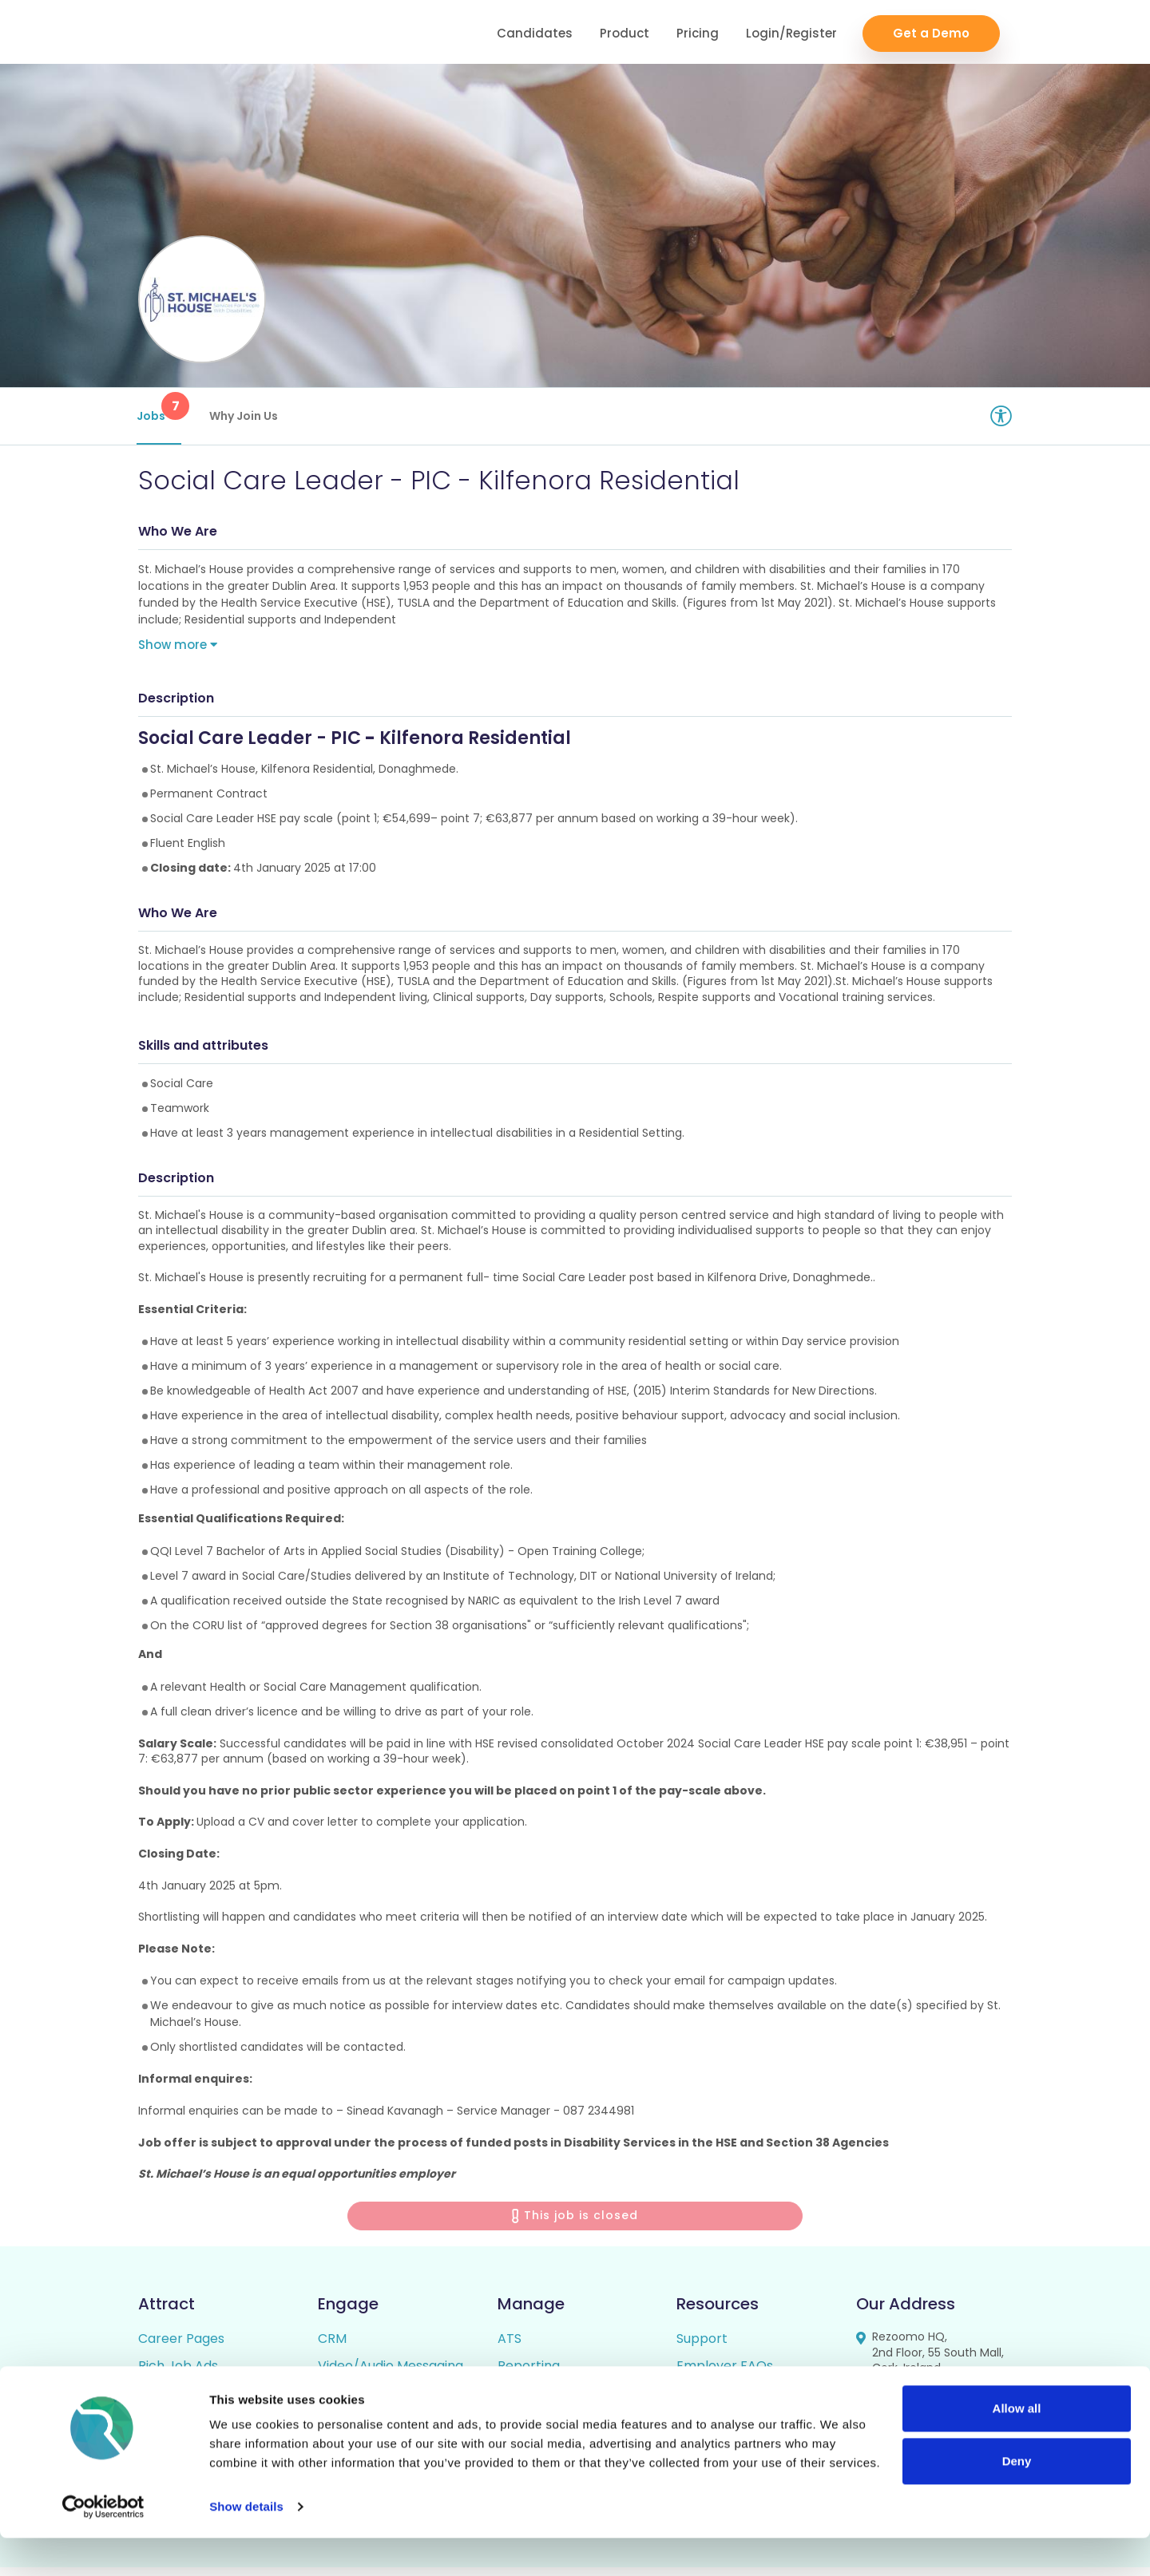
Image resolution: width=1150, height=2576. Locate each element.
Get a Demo (931, 32)
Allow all (1017, 2446)
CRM (332, 2347)
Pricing (697, 32)
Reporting (529, 2374)
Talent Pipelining (369, 2401)
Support (702, 2347)
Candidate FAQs (727, 2401)
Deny (1017, 2498)
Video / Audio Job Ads (206, 2401)
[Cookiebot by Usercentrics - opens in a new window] (103, 2545)
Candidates (535, 32)
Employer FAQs (724, 2374)
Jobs (160, 408)
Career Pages (181, 2347)
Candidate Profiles (555, 2401)
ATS (509, 2347)
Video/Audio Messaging (390, 2374)
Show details (246, 2544)
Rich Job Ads (178, 2374)
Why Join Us (245, 416)
